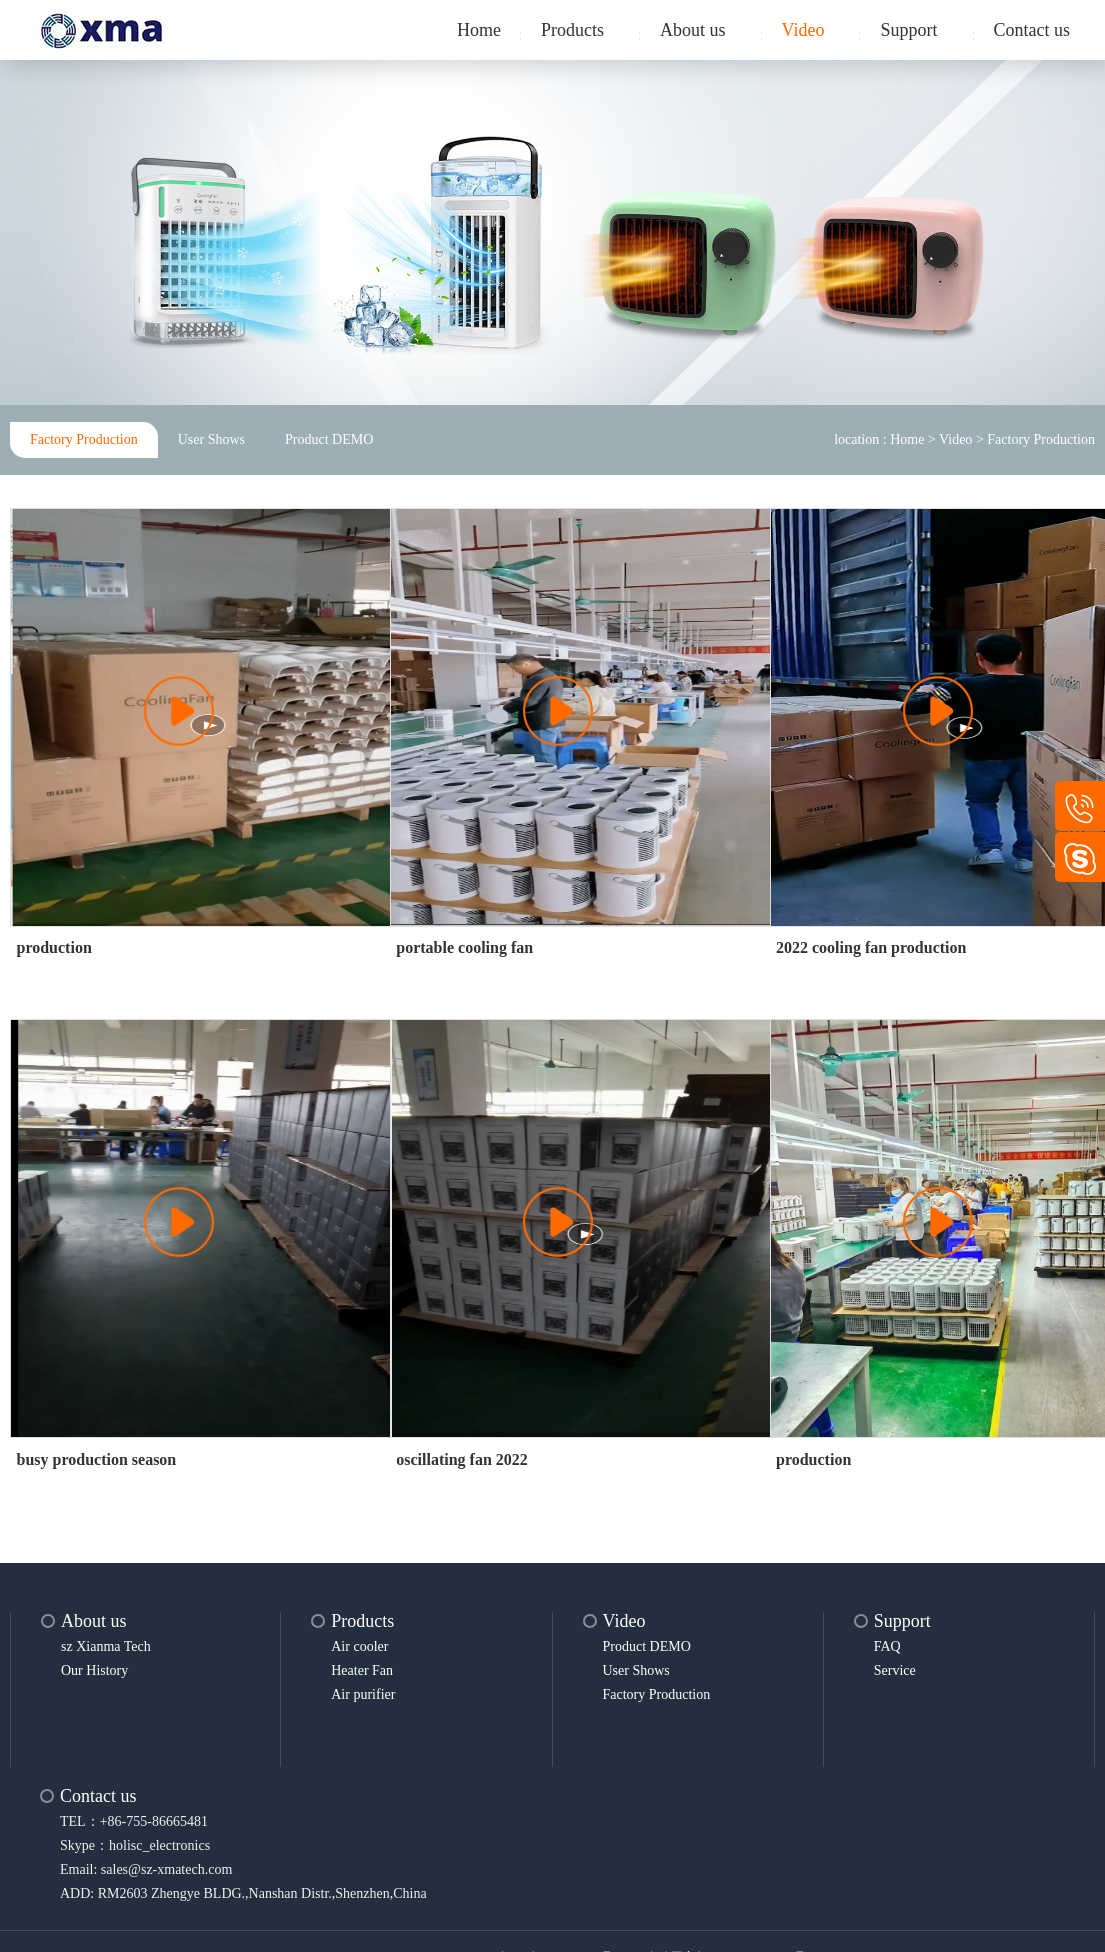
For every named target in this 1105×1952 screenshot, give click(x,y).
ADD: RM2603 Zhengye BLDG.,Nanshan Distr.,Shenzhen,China (243, 1893)
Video (803, 30)
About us (693, 30)
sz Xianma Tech (106, 1646)
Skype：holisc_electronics (135, 1845)
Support (908, 30)
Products (572, 30)
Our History (94, 1670)
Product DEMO (329, 439)
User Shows (211, 439)
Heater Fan (362, 1670)
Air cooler (359, 1646)
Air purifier (363, 1694)
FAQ (887, 1646)
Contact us (1032, 30)
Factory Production (84, 439)
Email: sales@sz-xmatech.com (146, 1869)
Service (895, 1670)
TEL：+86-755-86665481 (134, 1821)
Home (479, 30)
